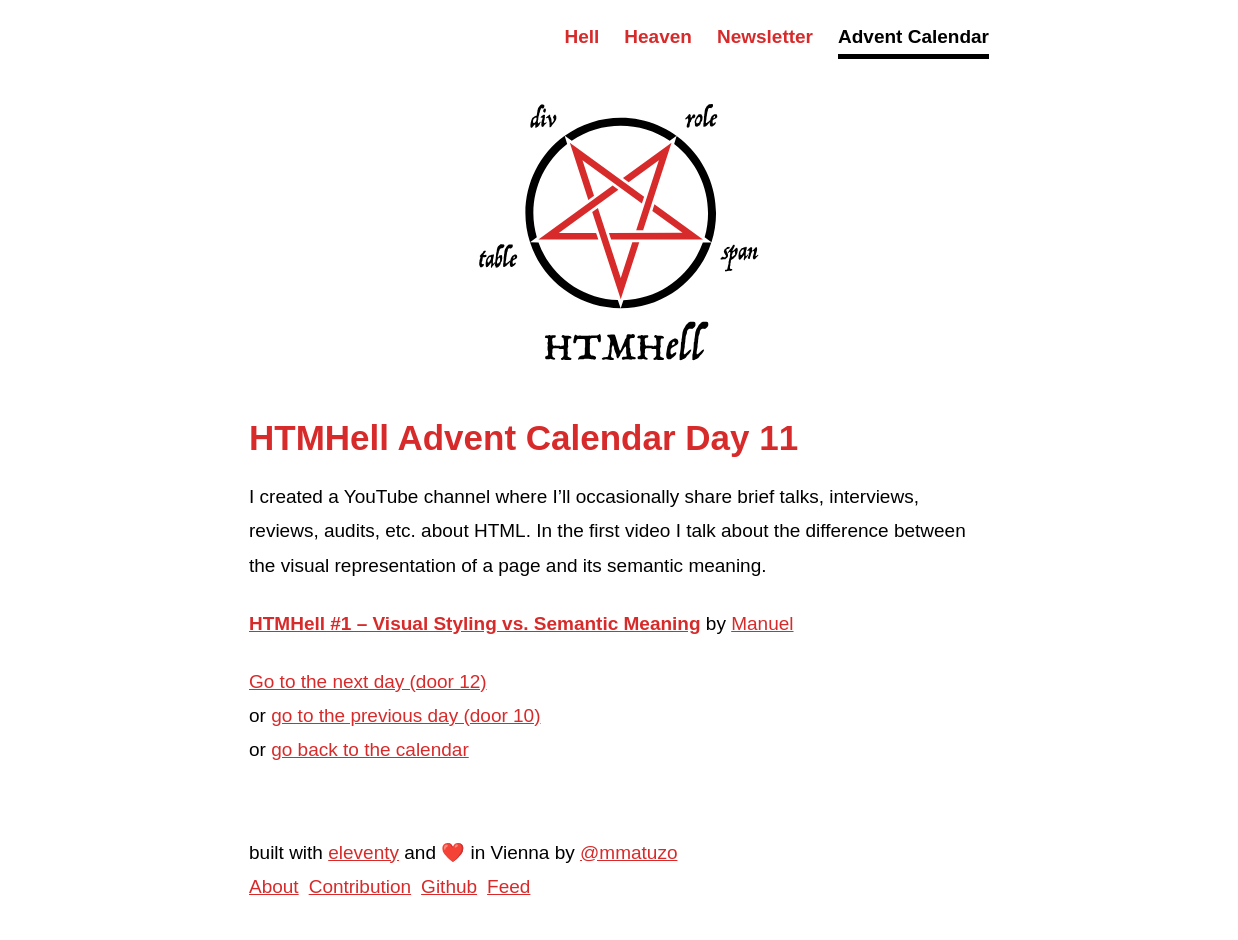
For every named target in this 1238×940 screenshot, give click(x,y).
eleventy (363, 852)
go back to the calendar (370, 749)
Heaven (658, 36)
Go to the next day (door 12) (368, 681)
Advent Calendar (913, 36)
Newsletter (765, 36)
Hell (581, 36)
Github (449, 886)
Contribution (360, 886)
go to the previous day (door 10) (405, 715)
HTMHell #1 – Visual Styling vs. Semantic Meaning (475, 623)
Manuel (762, 623)
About (274, 886)
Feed (508, 886)
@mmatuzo (628, 852)
